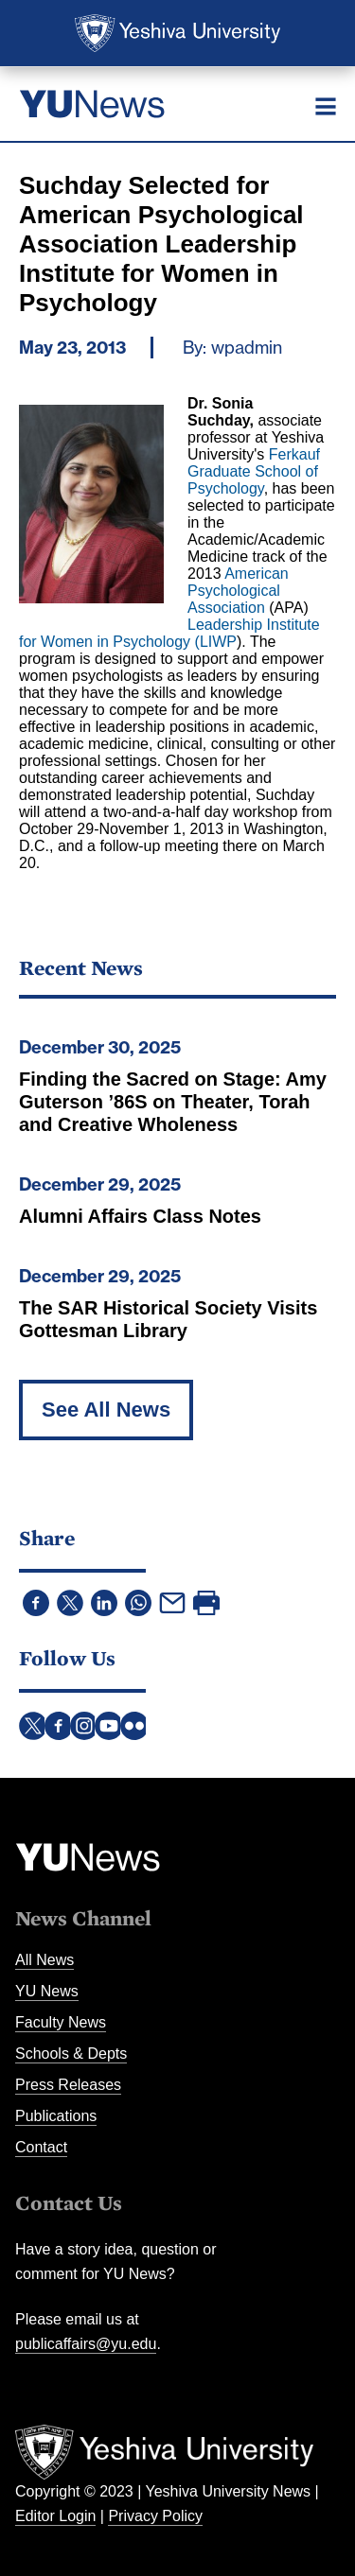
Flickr (134, 1726)
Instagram (84, 1726)
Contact (41, 2147)
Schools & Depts (71, 2053)
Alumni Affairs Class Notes (140, 1216)
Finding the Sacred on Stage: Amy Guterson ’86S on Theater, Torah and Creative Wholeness (173, 1102)
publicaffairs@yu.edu (85, 2344)
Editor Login (55, 2516)
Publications (56, 2116)
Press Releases (68, 2085)
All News (44, 1960)
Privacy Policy (155, 2516)
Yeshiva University (177, 33)
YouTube (109, 1726)
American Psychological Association (238, 591)
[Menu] (325, 106)
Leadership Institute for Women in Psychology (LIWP (169, 633)
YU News (47, 1991)
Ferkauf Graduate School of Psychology (253, 471)
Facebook (58, 1726)
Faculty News (60, 2022)
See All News (106, 1409)
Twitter (33, 1726)
